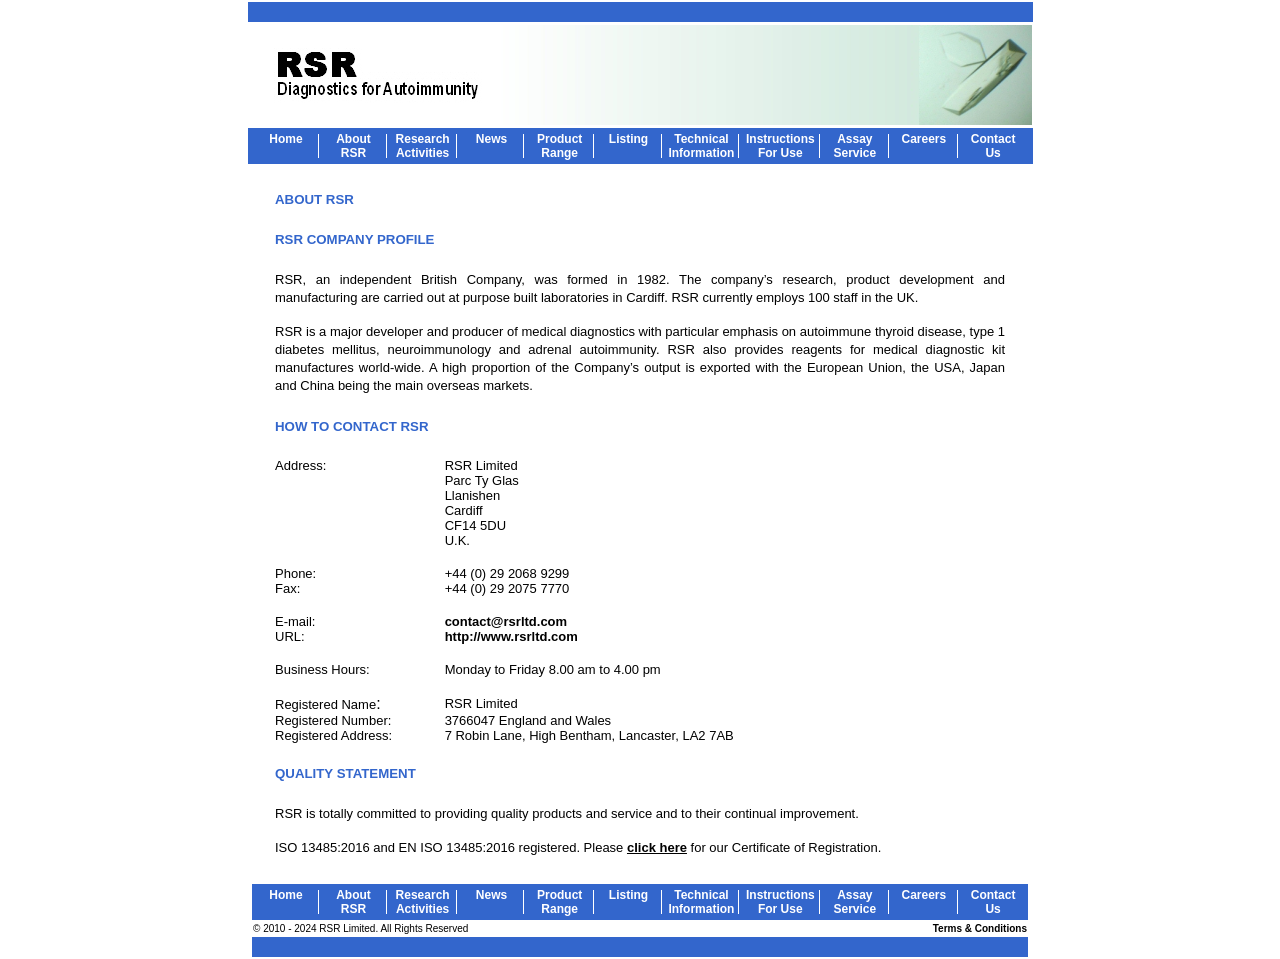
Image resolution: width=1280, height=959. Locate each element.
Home (285, 139)
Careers (924, 139)
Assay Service (854, 146)
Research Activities (423, 146)
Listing (628, 139)
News (491, 139)
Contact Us (993, 146)
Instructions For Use (780, 146)
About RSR (353, 146)
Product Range (559, 146)
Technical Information (701, 146)
